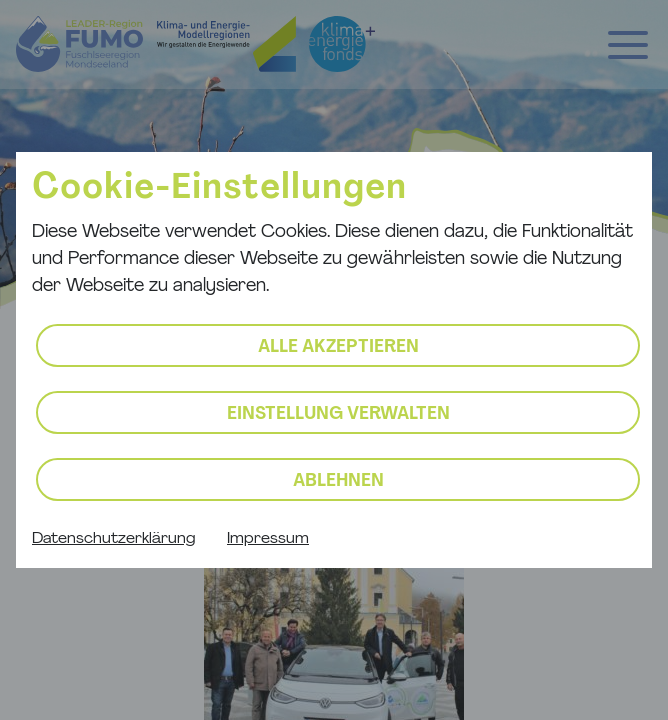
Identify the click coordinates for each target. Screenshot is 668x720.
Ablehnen (338, 481)
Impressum (268, 539)
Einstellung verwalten (338, 414)
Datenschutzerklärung (113, 539)
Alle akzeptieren (338, 347)
